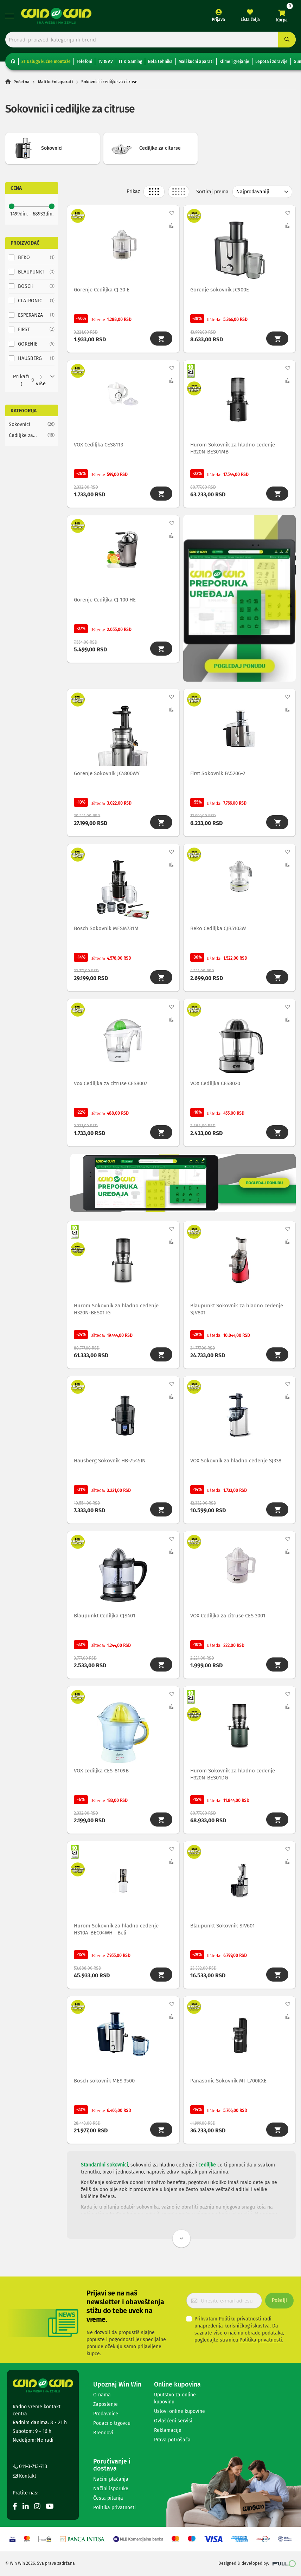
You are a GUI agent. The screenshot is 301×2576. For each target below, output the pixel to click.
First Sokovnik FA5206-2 (218, 775)
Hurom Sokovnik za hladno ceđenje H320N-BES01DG (233, 1779)
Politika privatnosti (114, 2513)
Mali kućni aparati (196, 61)
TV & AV (105, 61)
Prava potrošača (172, 2445)
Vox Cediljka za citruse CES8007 (111, 1086)
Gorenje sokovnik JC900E (220, 290)
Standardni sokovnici (104, 2172)
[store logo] (56, 16)
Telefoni (84, 61)
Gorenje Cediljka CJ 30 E (102, 290)
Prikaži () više (29, 380)
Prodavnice (105, 2419)
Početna (21, 81)
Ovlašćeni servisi (173, 2426)
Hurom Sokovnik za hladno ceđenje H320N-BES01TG (116, 1312)
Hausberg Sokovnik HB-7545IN (110, 1465)
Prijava (218, 19)
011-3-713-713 (30, 2471)
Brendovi (103, 2438)
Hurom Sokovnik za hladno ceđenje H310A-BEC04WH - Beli (116, 1935)
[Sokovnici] (32, 424)
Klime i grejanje (234, 61)
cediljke (207, 2172)
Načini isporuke (110, 2494)
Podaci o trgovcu (111, 2428)
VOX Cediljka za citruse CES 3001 (228, 1620)
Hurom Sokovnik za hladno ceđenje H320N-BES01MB (233, 449)
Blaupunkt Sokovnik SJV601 (223, 1932)
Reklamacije (167, 2435)
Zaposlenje (105, 2409)
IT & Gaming (130, 61)
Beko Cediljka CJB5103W (218, 931)
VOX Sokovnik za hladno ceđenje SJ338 (236, 1465)
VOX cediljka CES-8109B (101, 1776)
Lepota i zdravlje (271, 61)
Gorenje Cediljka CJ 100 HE (105, 601)
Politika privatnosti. (261, 2345)
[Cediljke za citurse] (32, 435)
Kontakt (24, 2481)
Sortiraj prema (212, 192)
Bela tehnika (160, 61)
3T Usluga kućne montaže (46, 61)
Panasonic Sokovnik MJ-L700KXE (229, 2088)
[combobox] (150, 39)
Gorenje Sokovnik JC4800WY (107, 775)
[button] (171, 213)
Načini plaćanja (110, 2484)
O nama (102, 2400)
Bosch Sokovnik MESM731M (106, 931)
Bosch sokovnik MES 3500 (104, 2088)
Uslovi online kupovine (179, 2416)
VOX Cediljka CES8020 (216, 1086)
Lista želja (250, 19)
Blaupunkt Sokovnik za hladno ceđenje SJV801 (237, 1312)
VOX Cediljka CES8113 (98, 446)
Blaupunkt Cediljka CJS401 (105, 1620)
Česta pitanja (108, 2503)
